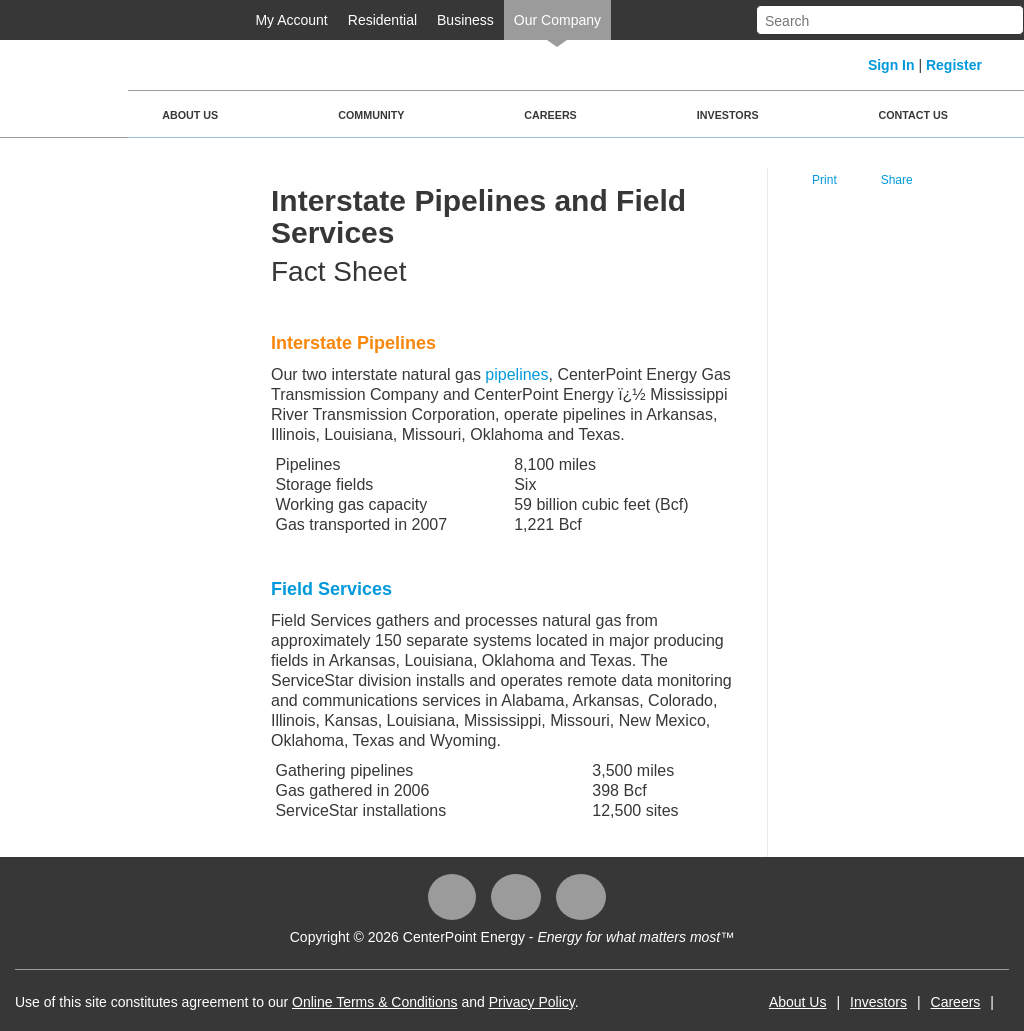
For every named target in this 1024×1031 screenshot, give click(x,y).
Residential (382, 20)
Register (954, 65)
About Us (190, 115)
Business (465, 20)
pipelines (516, 374)
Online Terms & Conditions (374, 1002)
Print (824, 180)
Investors (728, 115)
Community (371, 115)
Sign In (891, 65)
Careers (550, 115)
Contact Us (913, 115)
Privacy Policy (532, 1002)
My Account (291, 20)
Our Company (557, 20)
